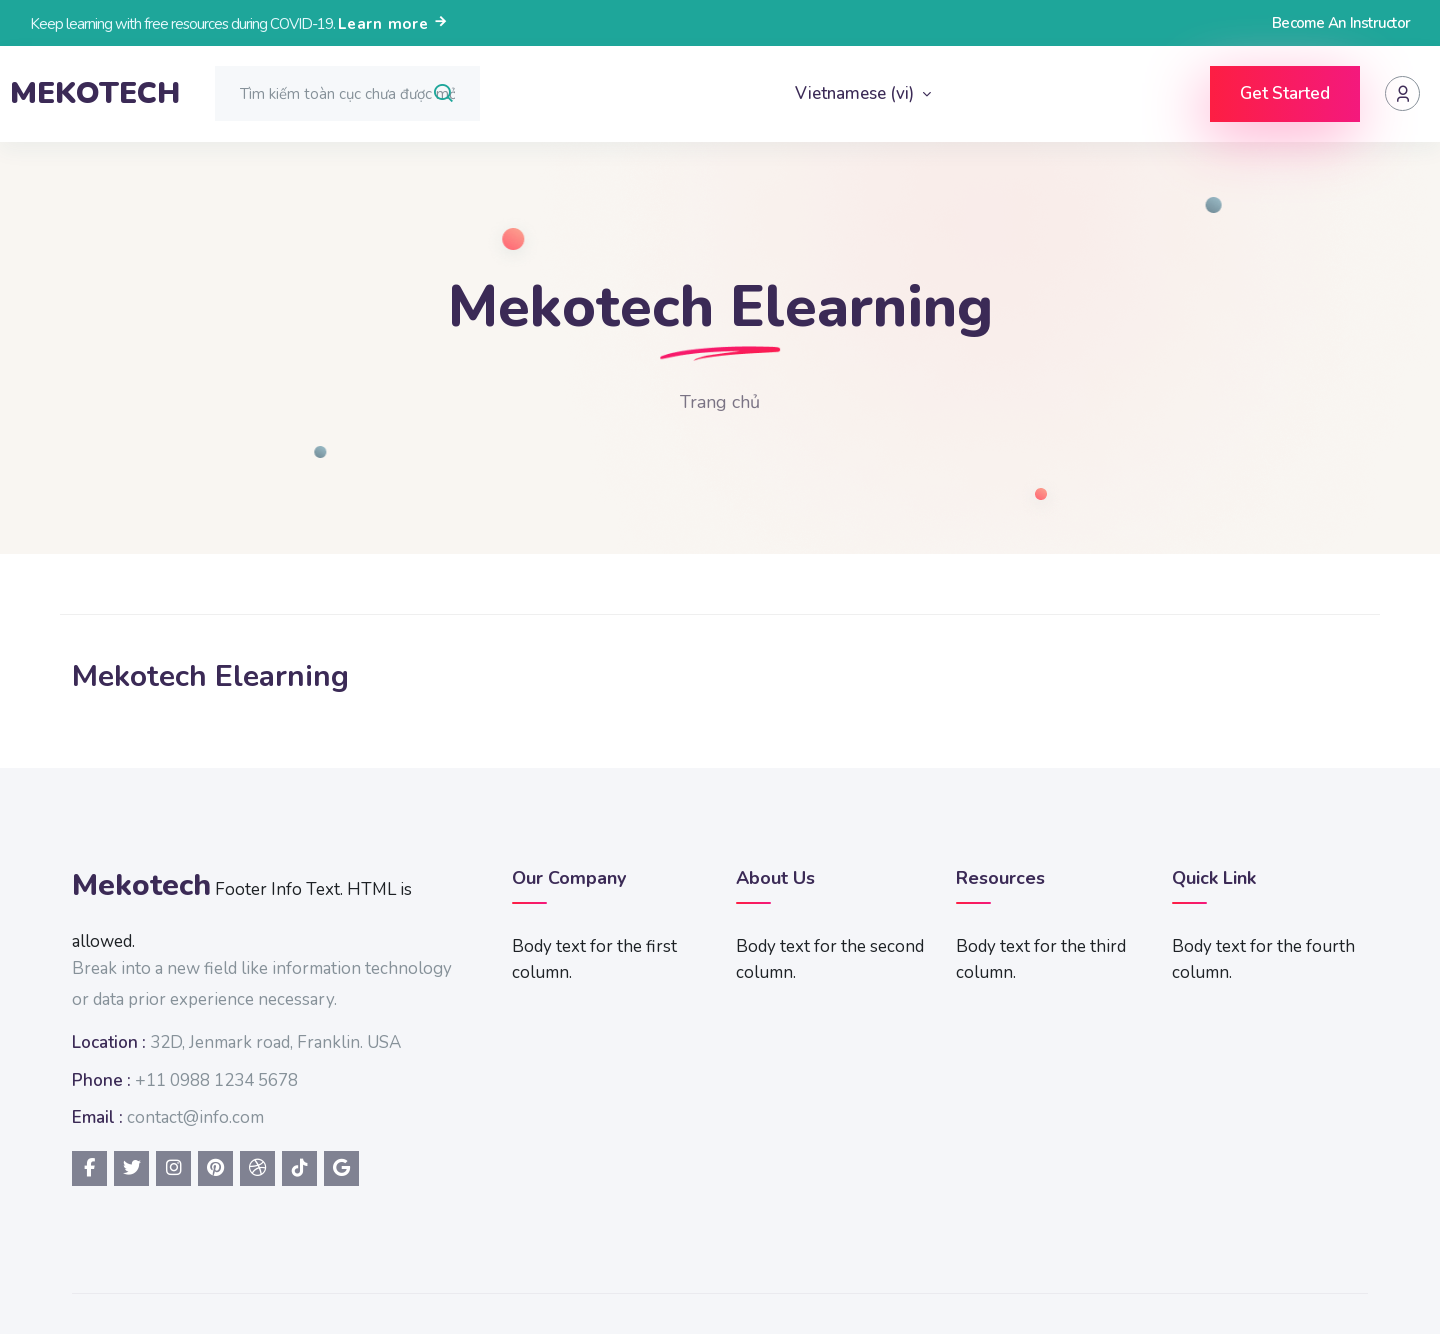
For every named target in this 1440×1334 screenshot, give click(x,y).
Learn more (393, 24)
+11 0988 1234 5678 (216, 1080)
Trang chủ (720, 402)
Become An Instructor (1341, 23)
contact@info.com (195, 1117)
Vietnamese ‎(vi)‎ (856, 93)
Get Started (1285, 93)
